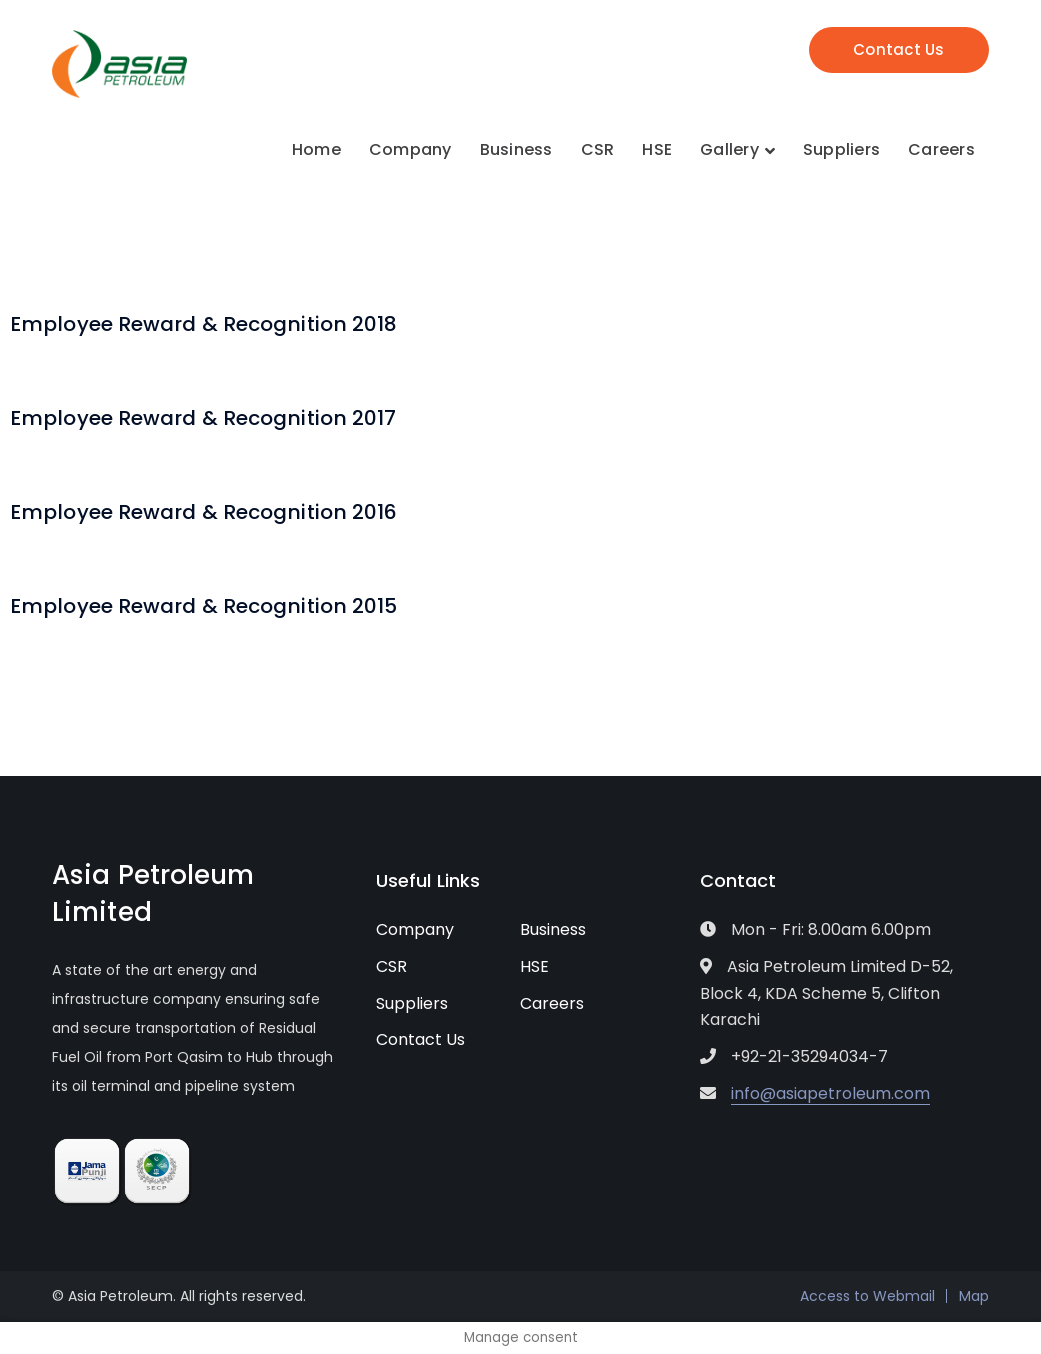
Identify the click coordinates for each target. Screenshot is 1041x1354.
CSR (391, 966)
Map (974, 1296)
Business (553, 929)
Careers (552, 1003)
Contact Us (899, 49)
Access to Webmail (867, 1296)
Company (415, 929)
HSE (534, 966)
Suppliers (412, 1003)
